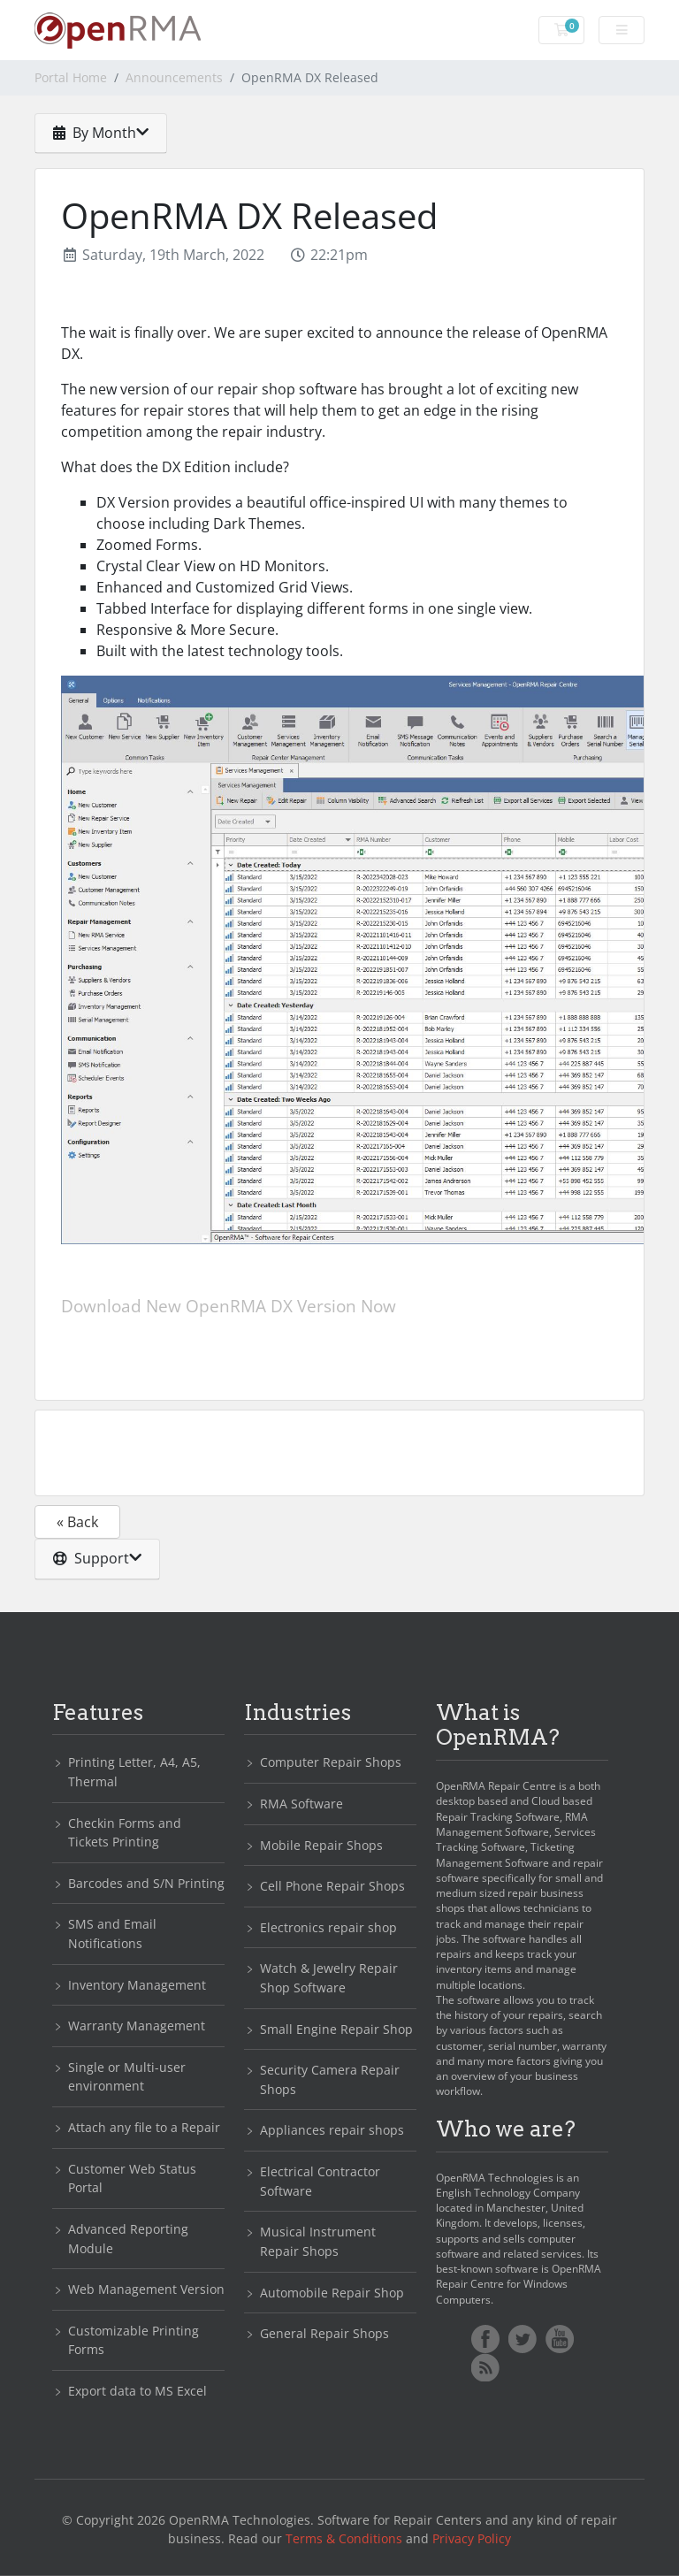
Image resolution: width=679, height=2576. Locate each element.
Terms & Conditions (344, 2538)
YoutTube (559, 2339)
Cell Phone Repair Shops (332, 1885)
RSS (485, 2367)
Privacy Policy (471, 2538)
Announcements (174, 77)
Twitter (522, 2339)
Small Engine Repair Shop (336, 2029)
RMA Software (301, 1803)
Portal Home (70, 77)
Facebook (485, 2339)
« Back (77, 1522)
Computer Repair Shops (330, 1762)
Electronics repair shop (328, 1927)
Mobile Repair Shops (321, 1845)
